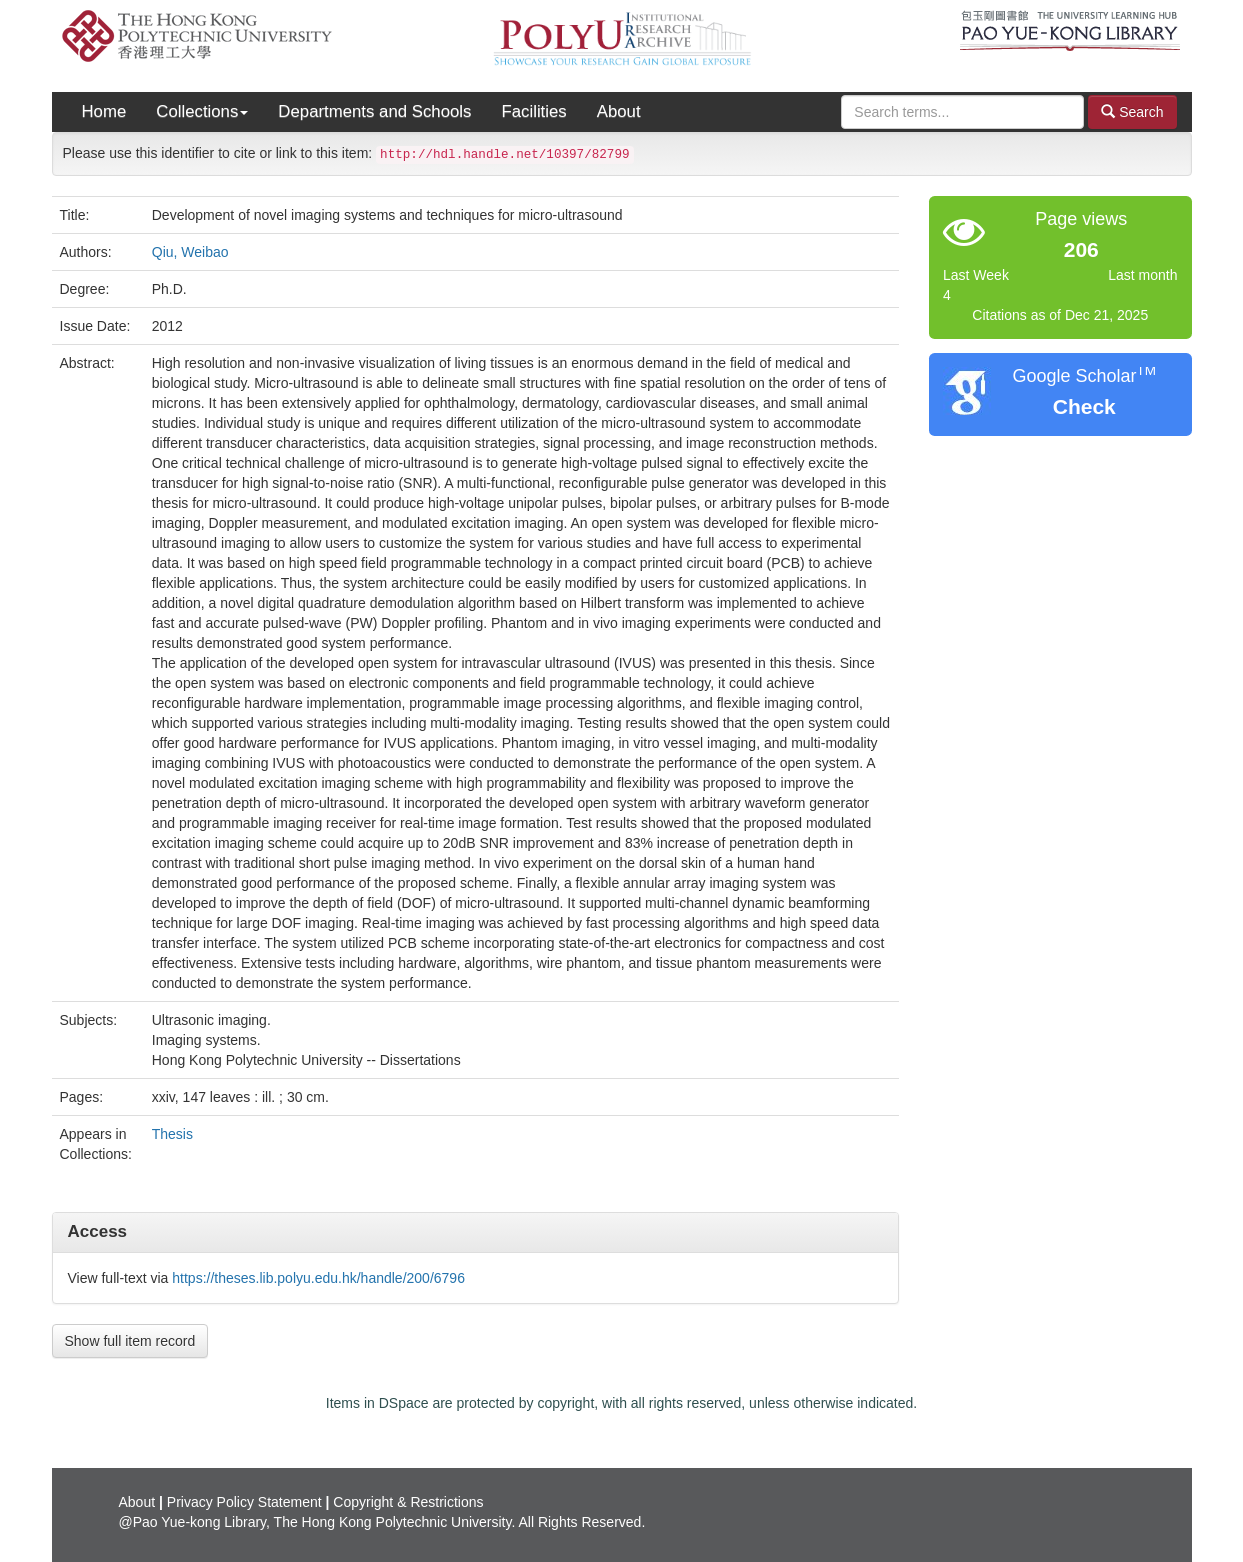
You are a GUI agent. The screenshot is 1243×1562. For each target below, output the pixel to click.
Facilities (533, 111)
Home (104, 111)
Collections (202, 111)
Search (1132, 111)
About (619, 111)
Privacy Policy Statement (244, 1502)
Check (1084, 406)
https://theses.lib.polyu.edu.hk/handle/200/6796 (318, 1278)
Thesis (172, 1134)
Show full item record (130, 1341)
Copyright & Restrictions (408, 1502)
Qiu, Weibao (190, 252)
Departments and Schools (374, 111)
